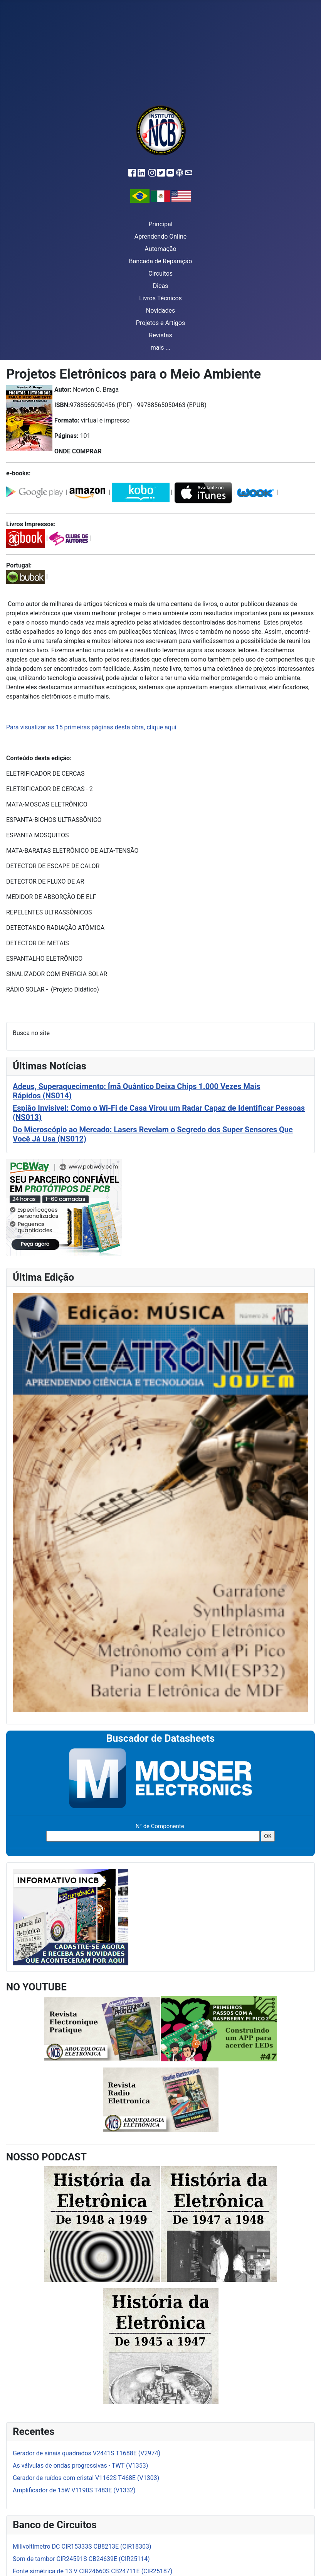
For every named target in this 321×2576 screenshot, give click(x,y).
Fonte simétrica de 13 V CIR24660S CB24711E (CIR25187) (92, 2571)
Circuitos (160, 273)
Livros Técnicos (160, 298)
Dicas (160, 286)
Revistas (160, 335)
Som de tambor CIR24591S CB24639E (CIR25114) (81, 2559)
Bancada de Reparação (160, 261)
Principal (160, 224)
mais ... (161, 347)
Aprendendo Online (160, 236)
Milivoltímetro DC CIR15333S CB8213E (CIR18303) (82, 2546)
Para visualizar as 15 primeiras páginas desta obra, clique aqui (91, 727)
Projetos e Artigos (160, 323)
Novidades (160, 310)
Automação (160, 249)
